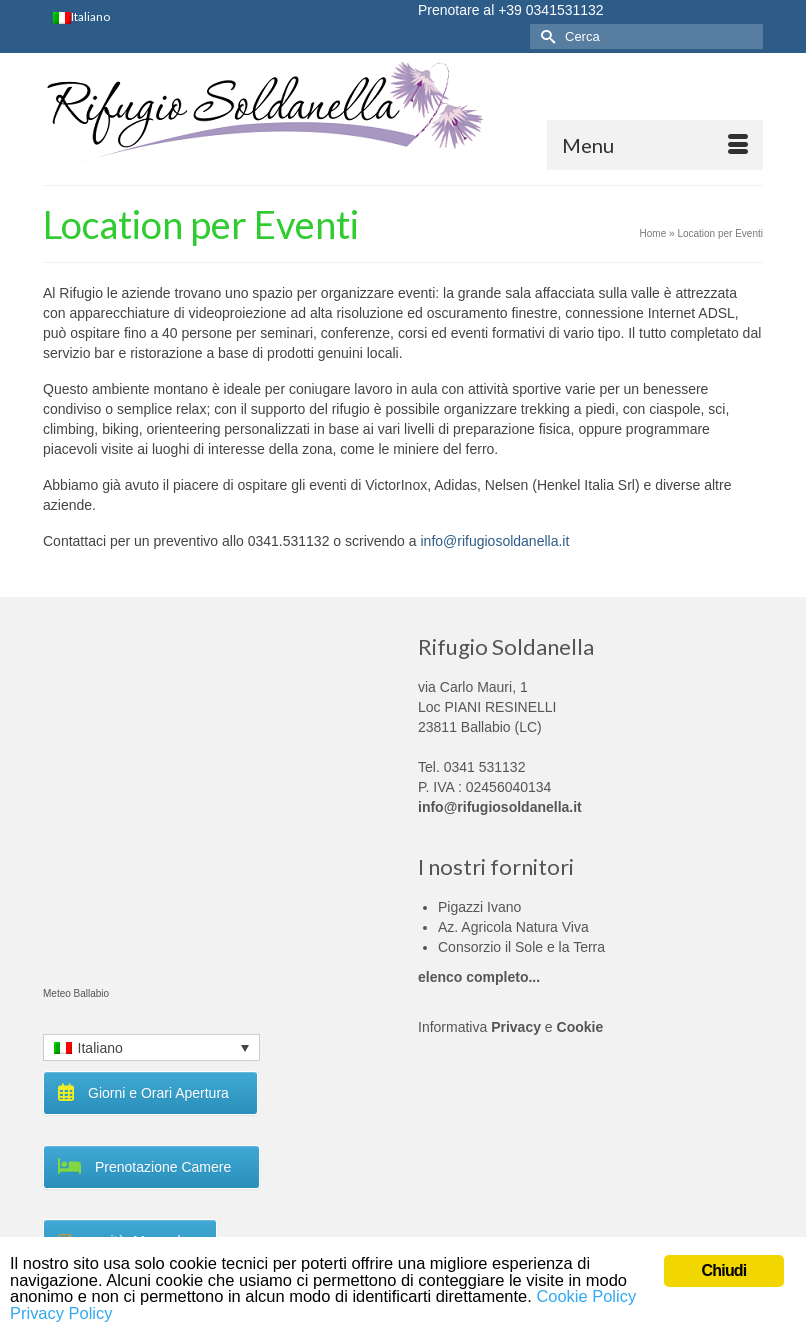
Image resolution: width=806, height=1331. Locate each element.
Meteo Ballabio (76, 993)
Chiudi (724, 1268)
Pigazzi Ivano (479, 907)
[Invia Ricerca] (545, 36)
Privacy (516, 1027)
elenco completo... (479, 977)
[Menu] (655, 145)
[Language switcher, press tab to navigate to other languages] (151, 1047)
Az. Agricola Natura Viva (513, 927)
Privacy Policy (113, 1312)
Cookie (580, 1027)
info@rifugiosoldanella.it (494, 541)
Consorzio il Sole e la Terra (521, 947)
